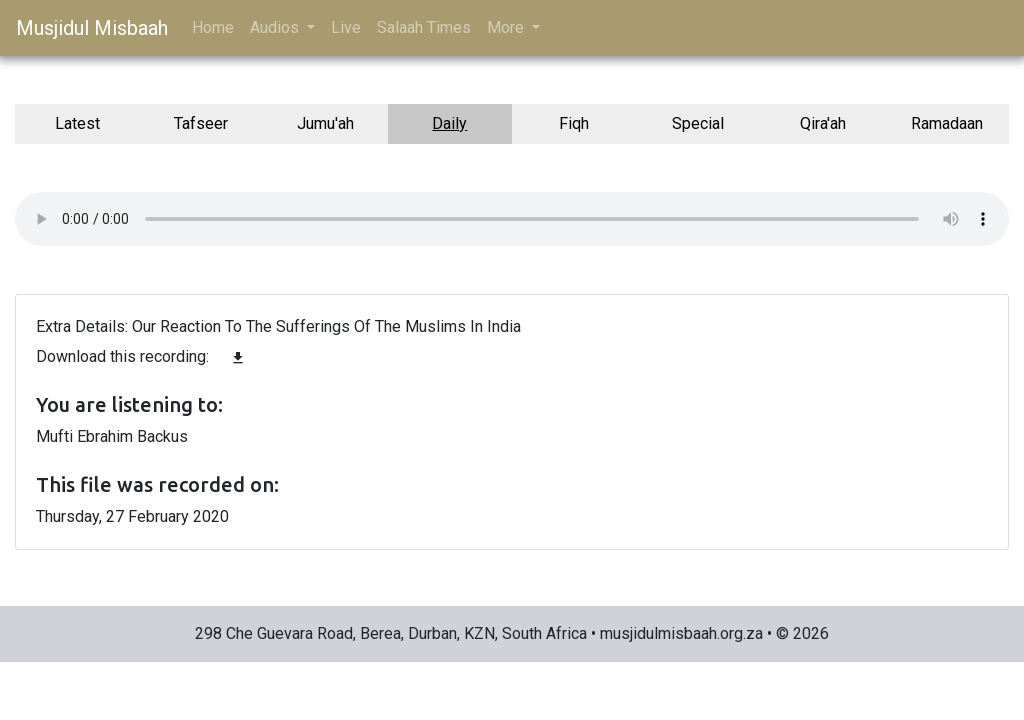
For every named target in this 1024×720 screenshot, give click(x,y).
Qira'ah (823, 123)
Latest (77, 123)
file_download (238, 358)
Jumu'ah (325, 123)
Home (213, 27)
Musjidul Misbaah (92, 28)
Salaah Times (424, 27)
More (507, 27)
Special (698, 123)
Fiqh (574, 123)
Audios (276, 27)
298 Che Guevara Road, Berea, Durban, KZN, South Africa (391, 633)
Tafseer (201, 123)
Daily (449, 123)
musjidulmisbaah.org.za (681, 633)
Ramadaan (947, 123)
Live (346, 27)
